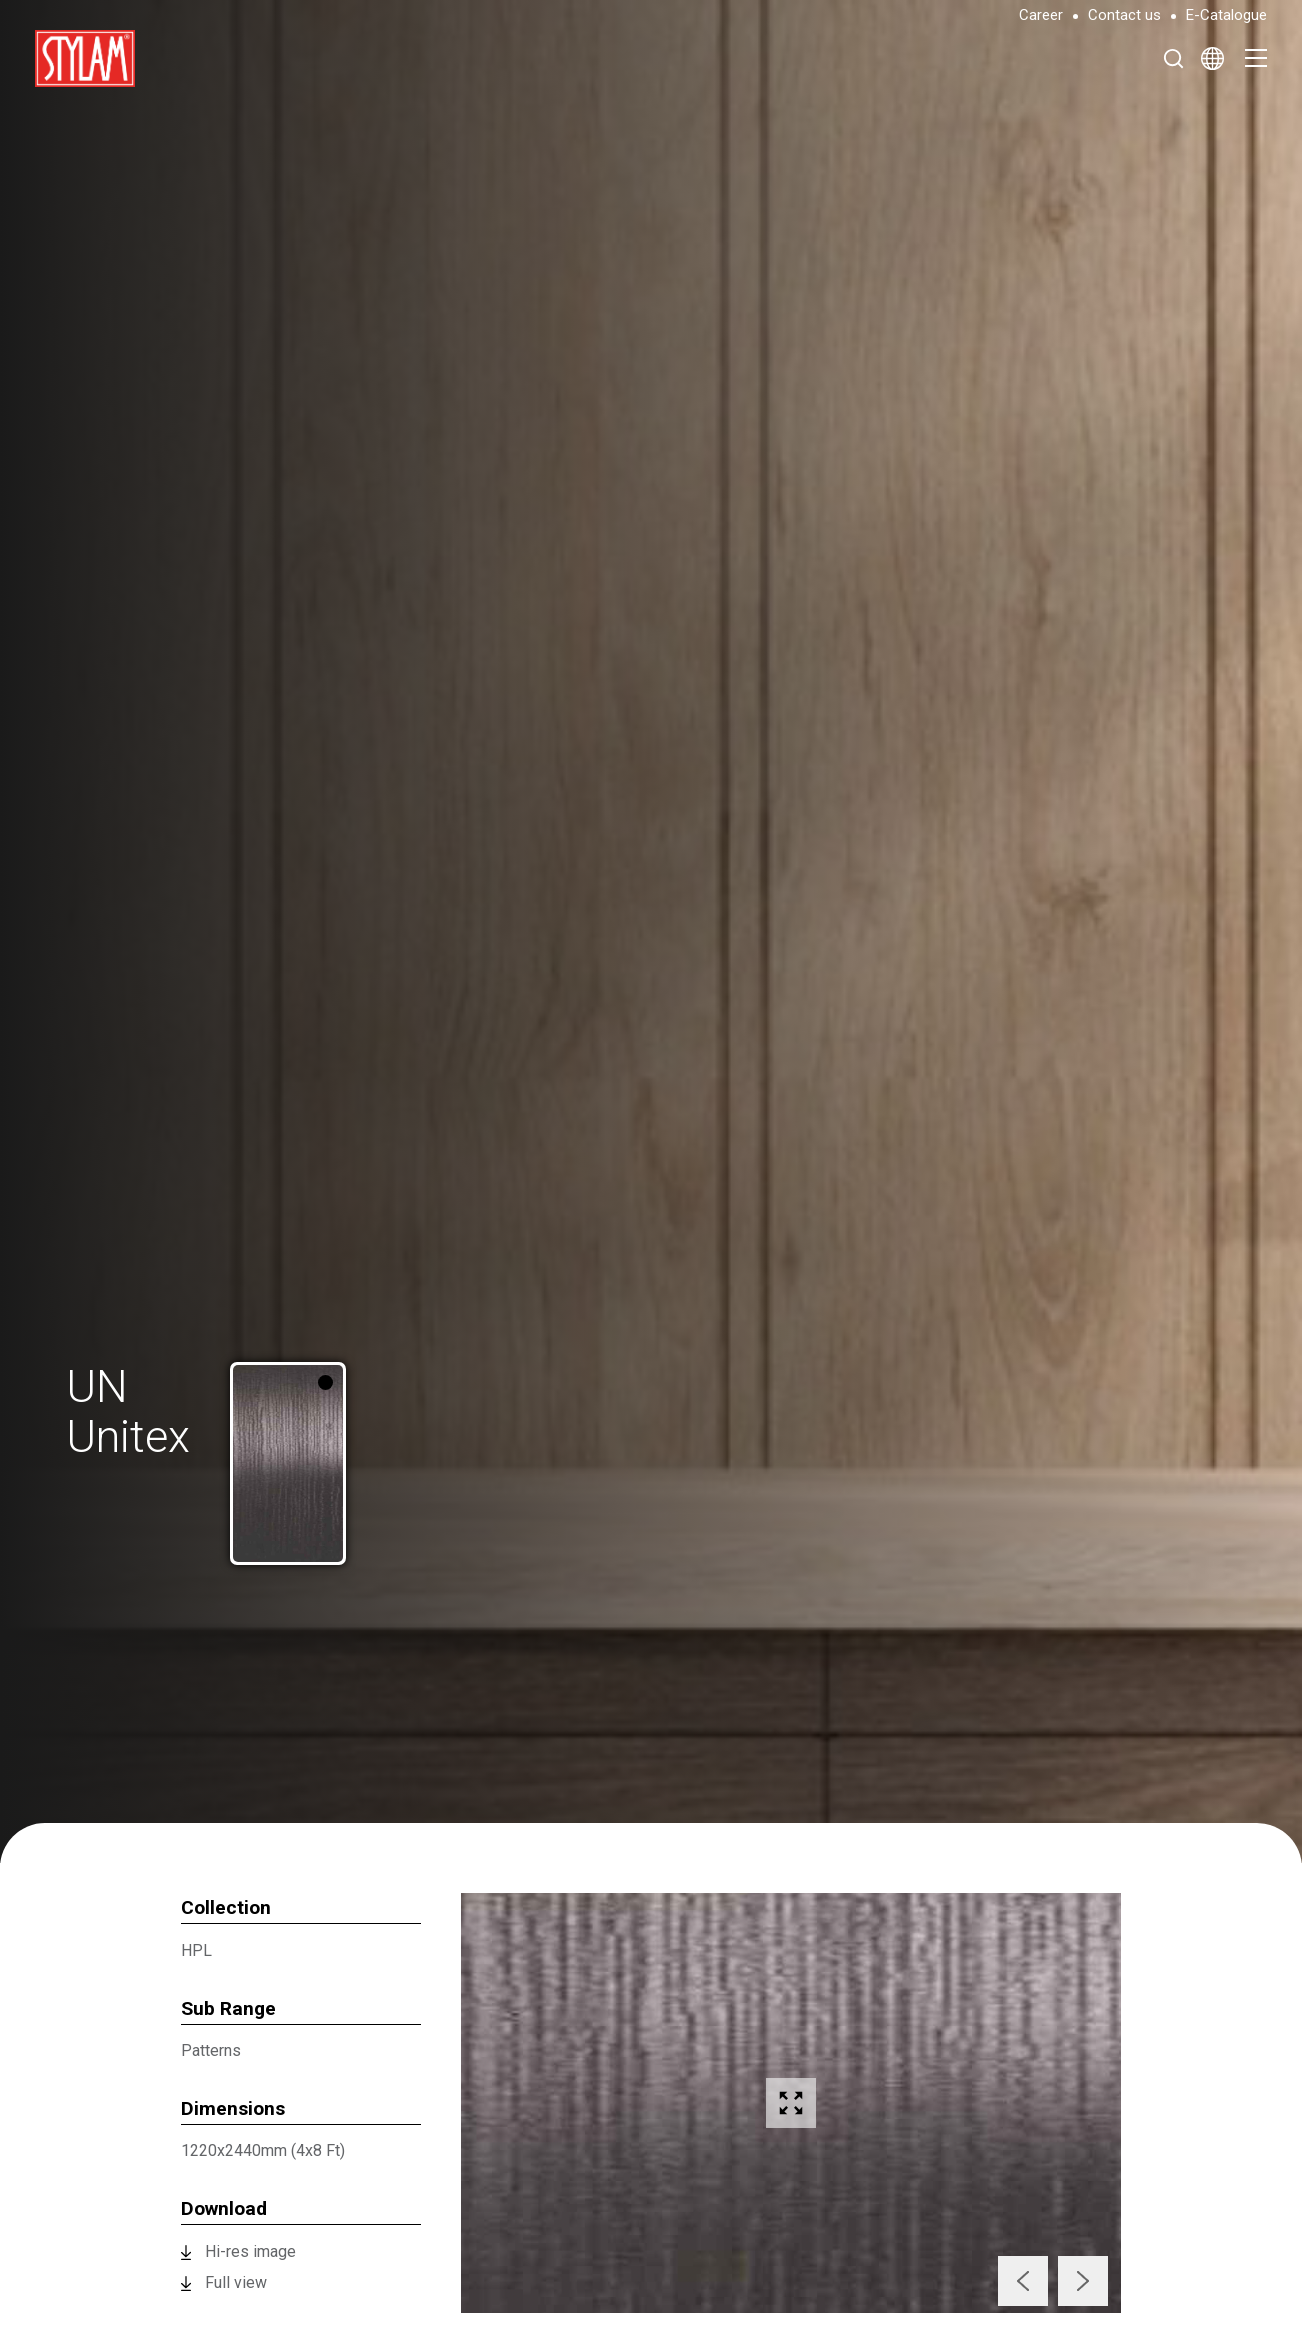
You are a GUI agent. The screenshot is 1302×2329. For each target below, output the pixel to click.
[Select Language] (1212, 58)
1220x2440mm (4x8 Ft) (263, 2150)
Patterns (211, 2050)
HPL (196, 1950)
